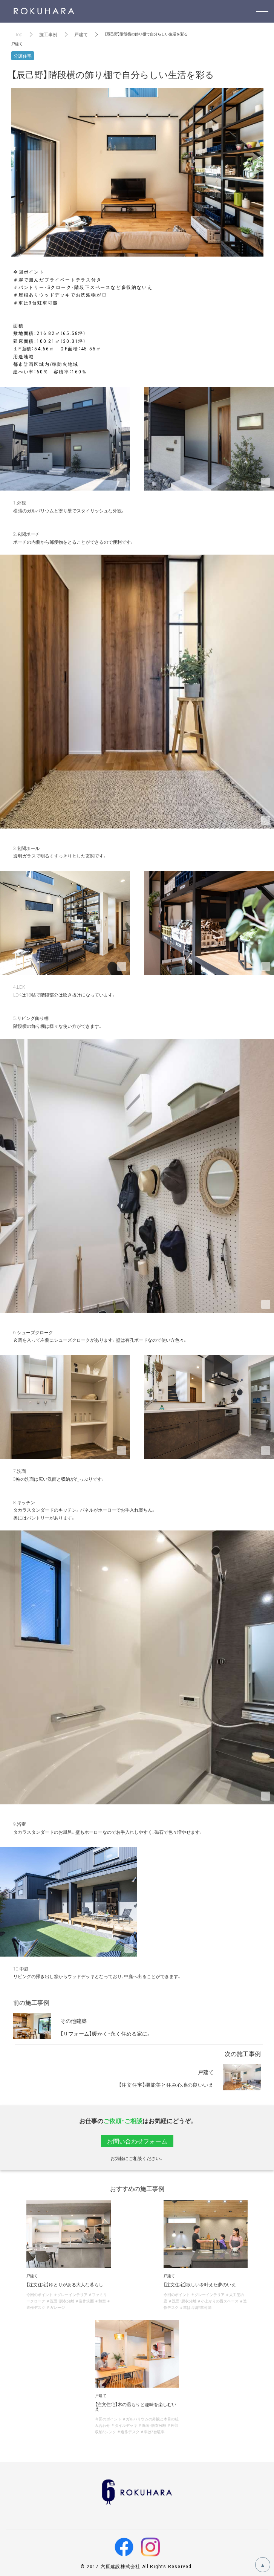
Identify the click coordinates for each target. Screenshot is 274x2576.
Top (18, 34)
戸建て (81, 34)
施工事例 (48, 34)
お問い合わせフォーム (137, 2140)
